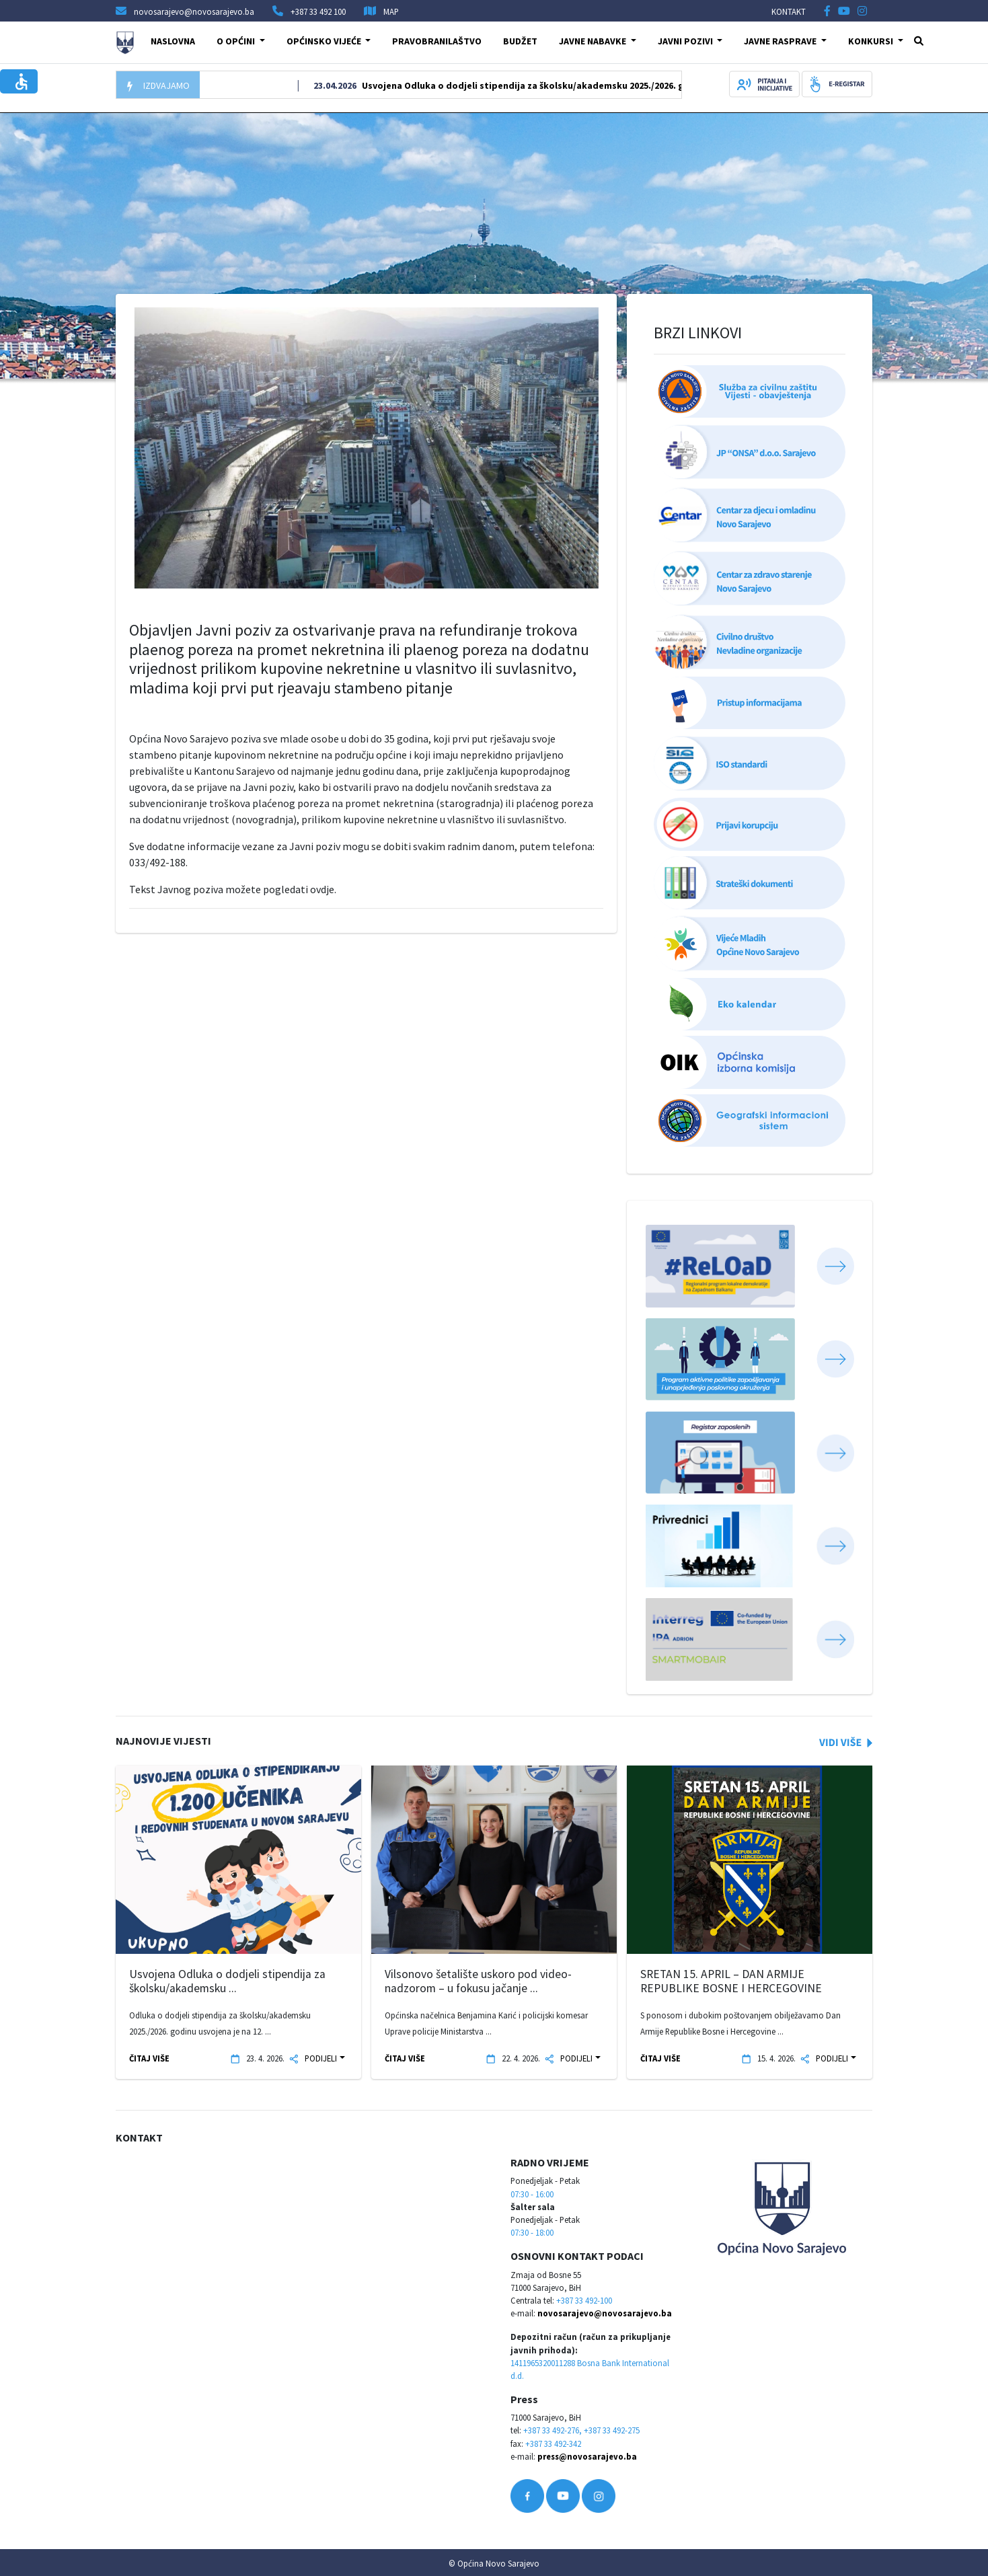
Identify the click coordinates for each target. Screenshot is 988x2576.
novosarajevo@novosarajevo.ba (604, 2313)
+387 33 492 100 (318, 11)
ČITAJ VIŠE (149, 2058)
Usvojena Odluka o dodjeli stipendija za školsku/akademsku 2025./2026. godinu (560, 85)
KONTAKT (788, 11)
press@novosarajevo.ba (587, 2456)
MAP (391, 11)
